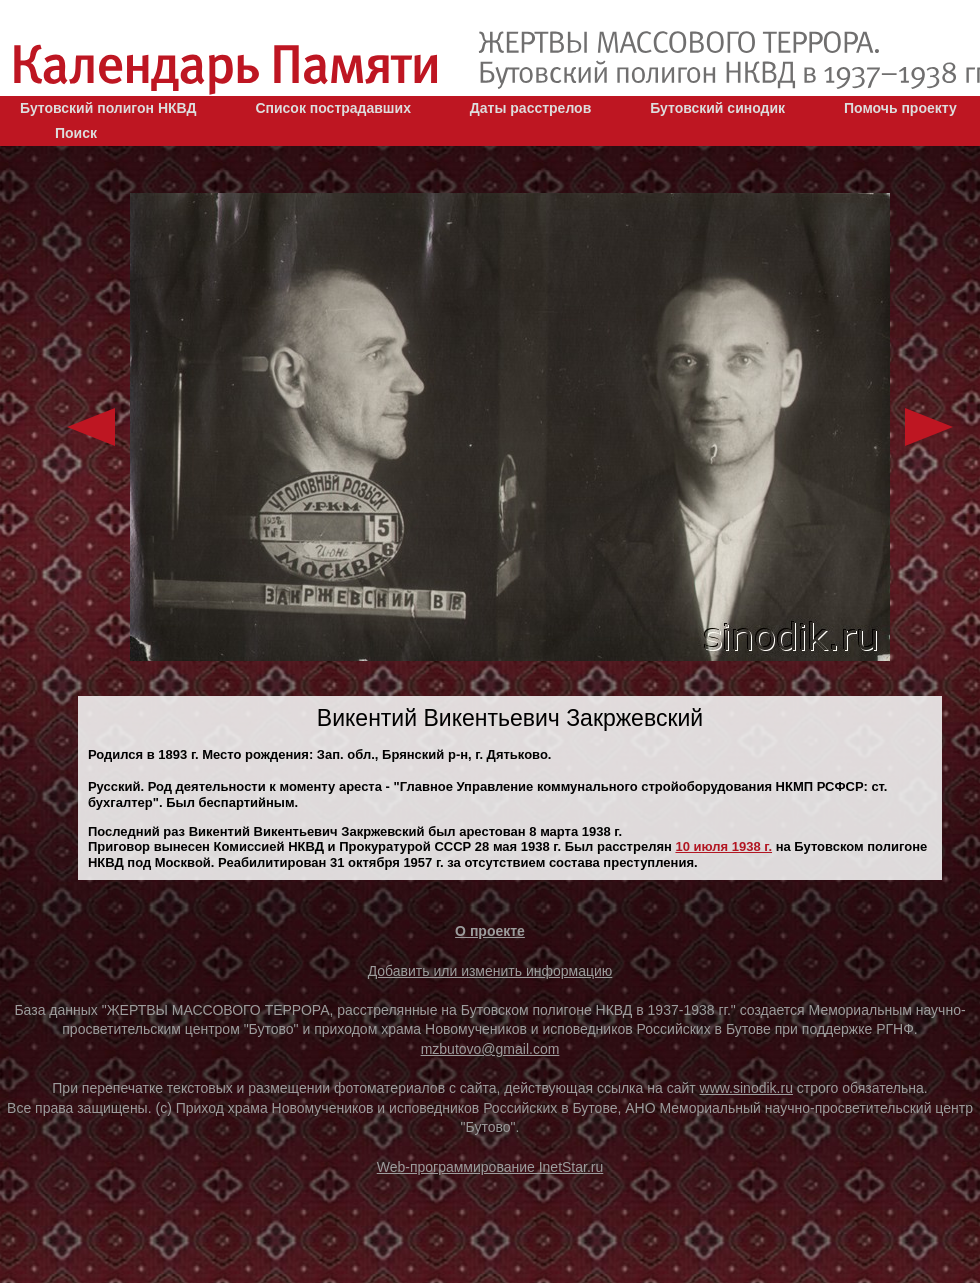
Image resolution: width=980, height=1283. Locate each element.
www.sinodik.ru (746, 1088)
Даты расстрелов (530, 108)
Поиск (76, 133)
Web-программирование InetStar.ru (490, 1167)
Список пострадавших (333, 108)
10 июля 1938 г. (723, 846)
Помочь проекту (900, 108)
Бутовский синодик (717, 108)
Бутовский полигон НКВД (108, 108)
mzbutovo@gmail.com (490, 1049)
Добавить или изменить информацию (490, 971)
